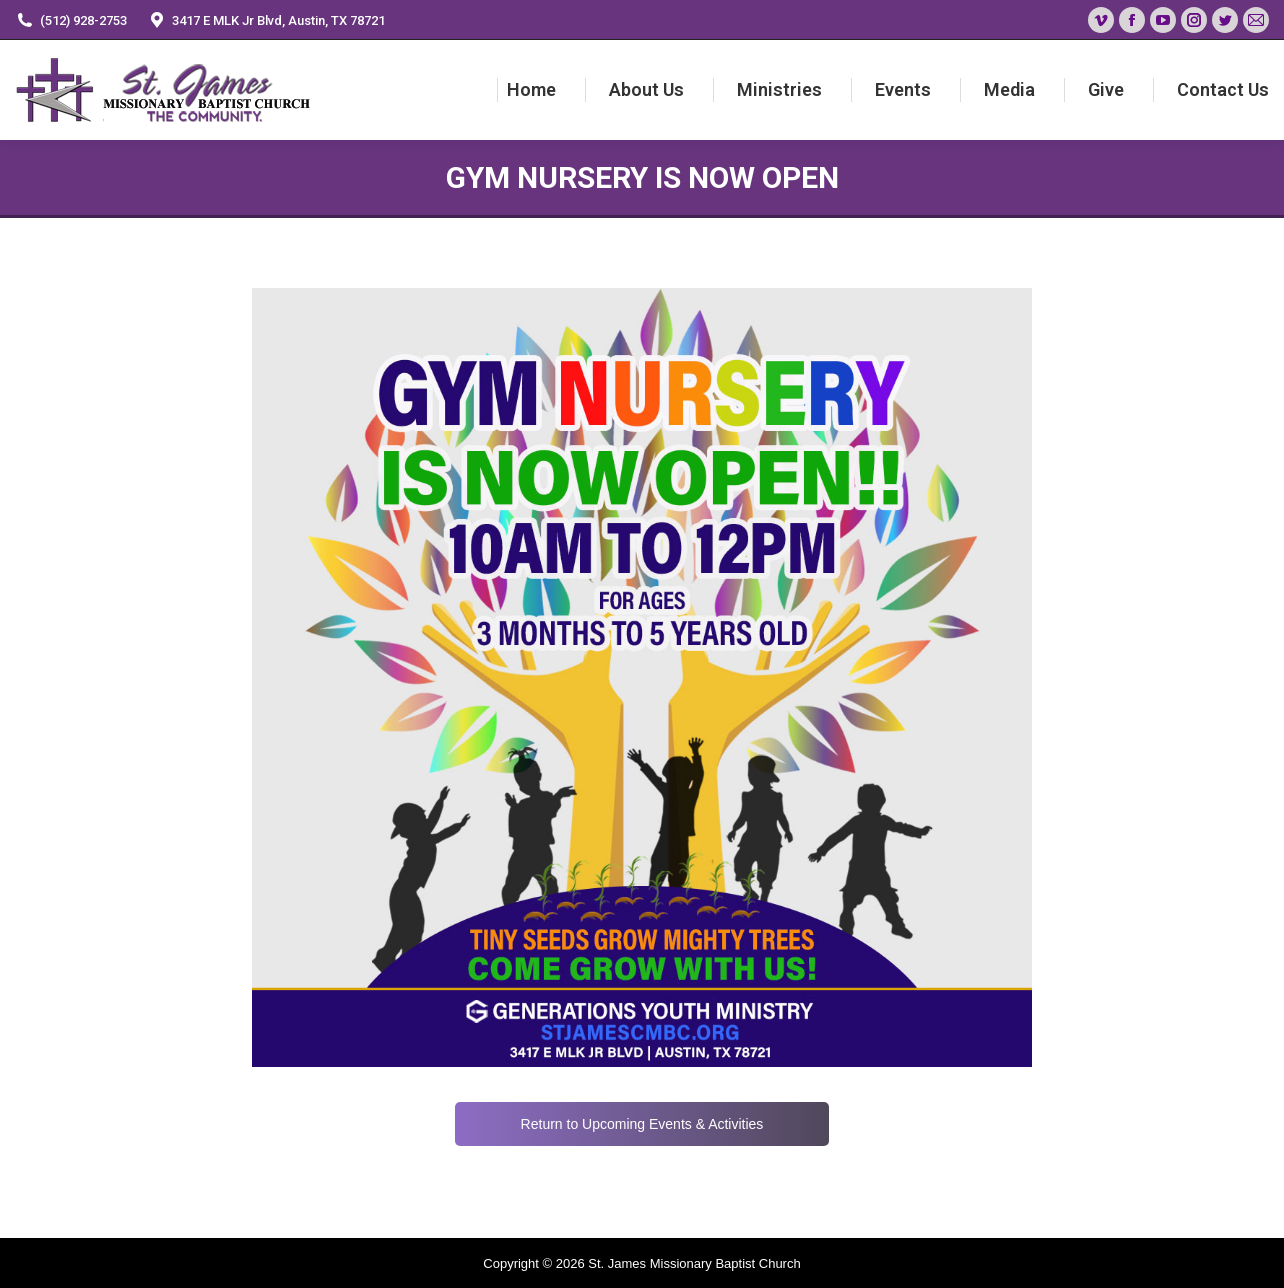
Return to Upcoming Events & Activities (642, 1124)
